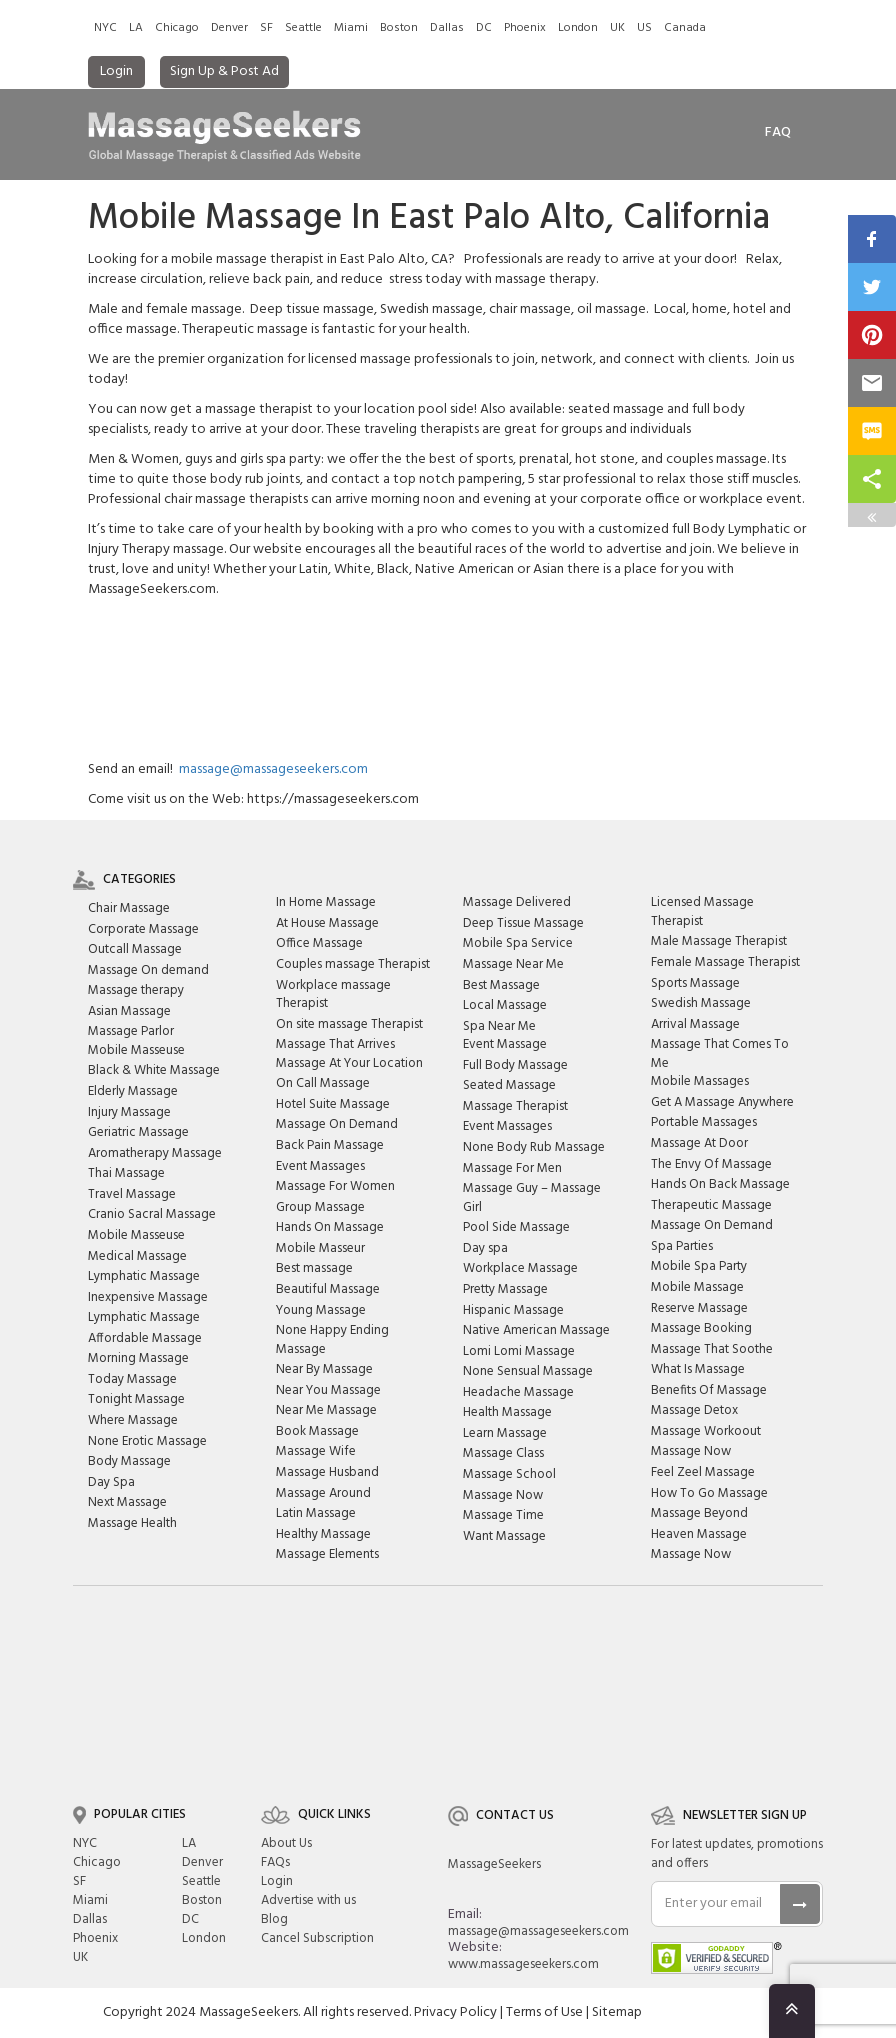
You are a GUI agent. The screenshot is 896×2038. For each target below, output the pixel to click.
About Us (286, 1843)
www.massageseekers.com (523, 1964)
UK (617, 28)
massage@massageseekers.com (273, 769)
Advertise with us (308, 1900)
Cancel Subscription (317, 1938)
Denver (229, 28)
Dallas (447, 28)
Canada (685, 28)
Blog (274, 1919)
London (578, 28)
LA (136, 28)
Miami (351, 28)
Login (116, 71)
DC (484, 28)
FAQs (275, 1862)
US (644, 28)
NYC (105, 28)
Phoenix (525, 28)
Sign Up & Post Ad (224, 71)
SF (266, 28)
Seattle (303, 28)
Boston (399, 28)
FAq (778, 132)
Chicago (177, 28)
